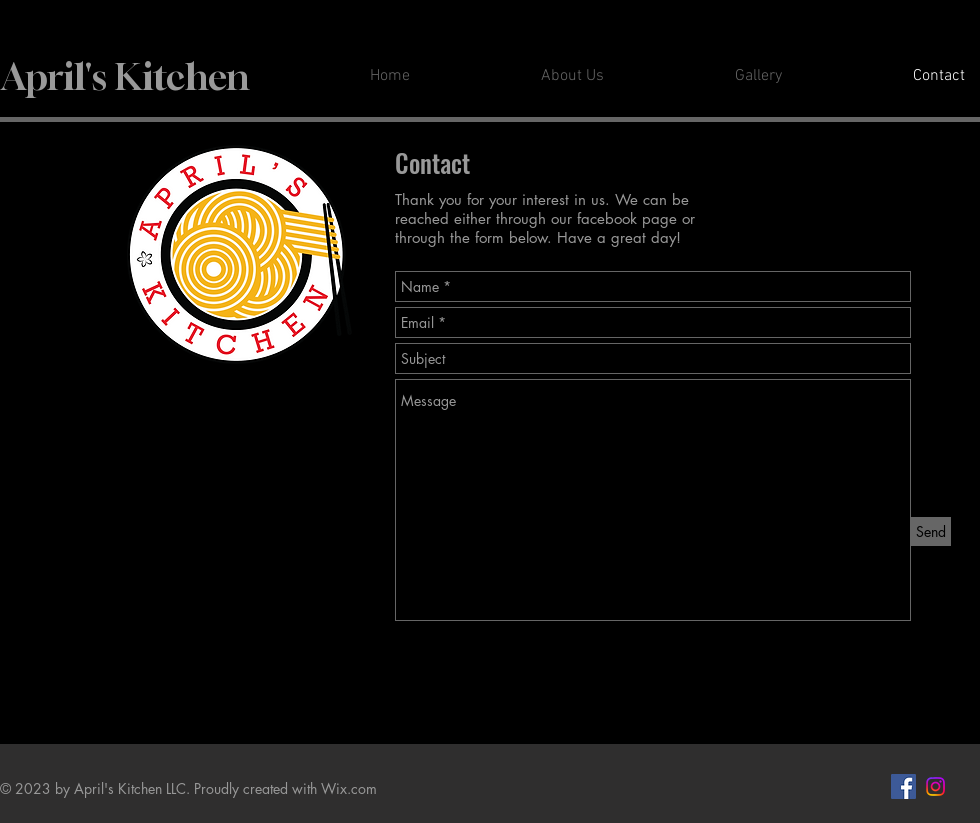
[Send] (931, 531)
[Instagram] (935, 786)
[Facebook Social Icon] (903, 786)
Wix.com (349, 788)
